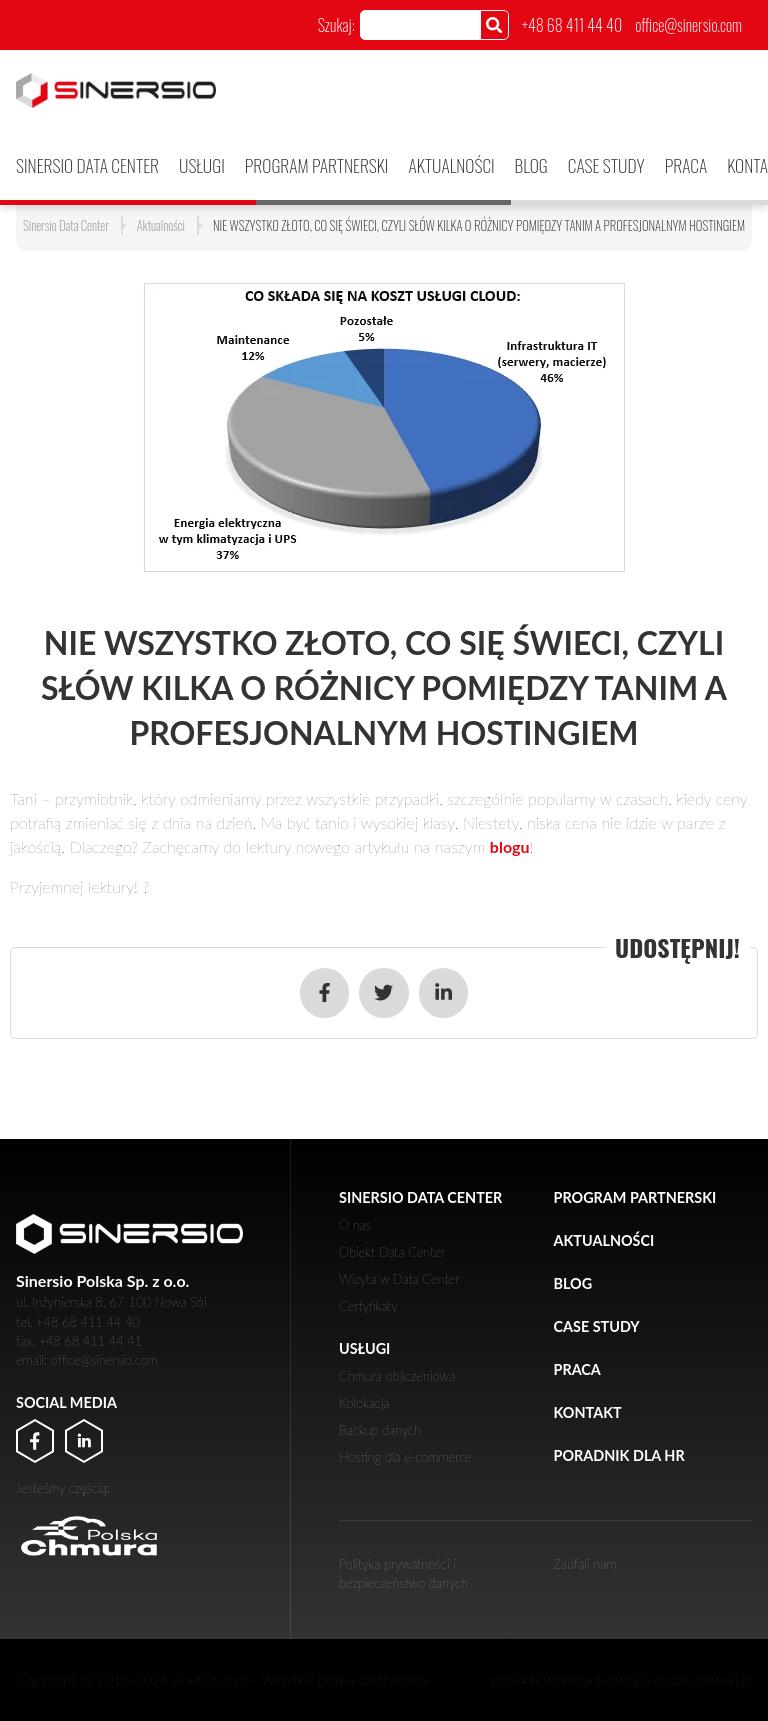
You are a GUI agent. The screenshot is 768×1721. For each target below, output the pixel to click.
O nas (355, 1225)
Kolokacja (364, 1403)
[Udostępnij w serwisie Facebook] (324, 992)
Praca (686, 165)
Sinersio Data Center (87, 165)
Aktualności (452, 165)
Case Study (606, 165)
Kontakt (588, 1412)
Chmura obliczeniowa (397, 1376)
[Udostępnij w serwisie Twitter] (383, 992)
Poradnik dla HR (619, 1455)
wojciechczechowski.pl (684, 1679)
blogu (510, 846)
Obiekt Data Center (392, 1252)
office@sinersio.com (688, 25)
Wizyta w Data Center (399, 1279)
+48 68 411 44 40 (572, 25)
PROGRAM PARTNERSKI (317, 165)
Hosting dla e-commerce (405, 1457)
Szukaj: (336, 25)
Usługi (202, 165)
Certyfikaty (368, 1306)
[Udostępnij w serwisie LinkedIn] (443, 992)
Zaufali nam (585, 1564)
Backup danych (380, 1430)
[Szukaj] (494, 24)
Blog (531, 165)
